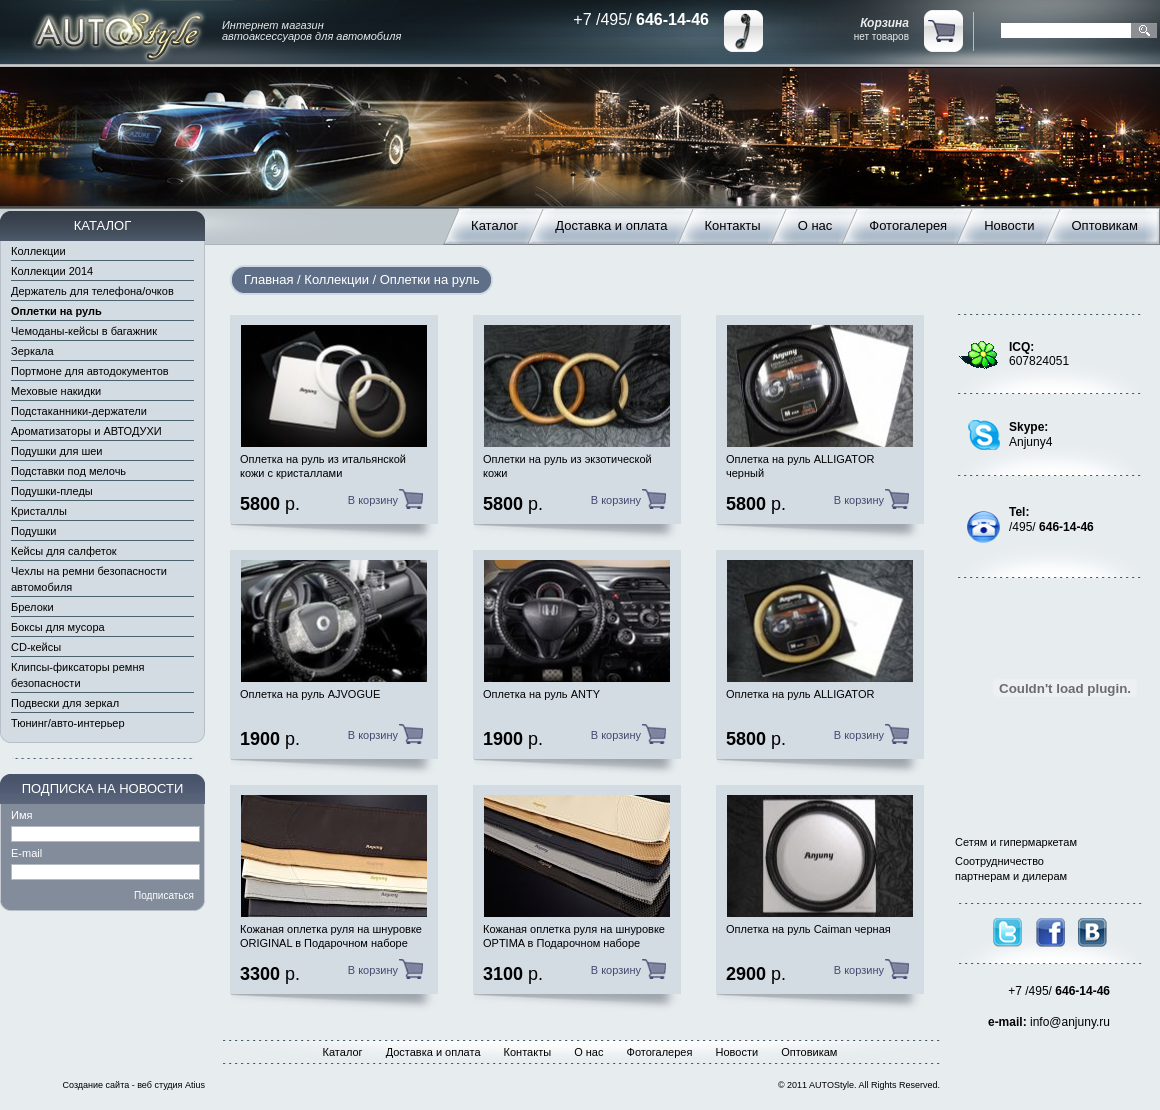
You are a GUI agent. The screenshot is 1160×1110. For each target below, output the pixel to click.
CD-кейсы (36, 647)
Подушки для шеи (56, 451)
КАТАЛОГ (102, 225)
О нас (815, 225)
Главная (268, 279)
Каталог (494, 225)
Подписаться (164, 895)
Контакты (733, 225)
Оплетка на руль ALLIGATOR (800, 694)
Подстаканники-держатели (79, 411)
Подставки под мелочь (68, 471)
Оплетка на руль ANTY (541, 694)
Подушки (33, 531)
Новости (1009, 225)
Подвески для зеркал (65, 703)
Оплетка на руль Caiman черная (808, 929)
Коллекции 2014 (52, 271)
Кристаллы (39, 511)
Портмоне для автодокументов (90, 371)
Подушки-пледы (52, 491)
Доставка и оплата (611, 225)
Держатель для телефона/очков (92, 291)
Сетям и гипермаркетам (1016, 842)
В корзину (373, 500)
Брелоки (32, 607)
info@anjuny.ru (1070, 1022)
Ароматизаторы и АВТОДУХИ (86, 431)
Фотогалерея (908, 225)
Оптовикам (1105, 225)
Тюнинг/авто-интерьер (68, 723)
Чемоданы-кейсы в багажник (84, 331)
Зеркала (32, 351)
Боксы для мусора (58, 627)
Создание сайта (96, 1085)
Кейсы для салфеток (64, 551)
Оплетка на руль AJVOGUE (310, 694)
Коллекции (38, 251)
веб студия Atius (171, 1085)
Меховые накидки (56, 391)
